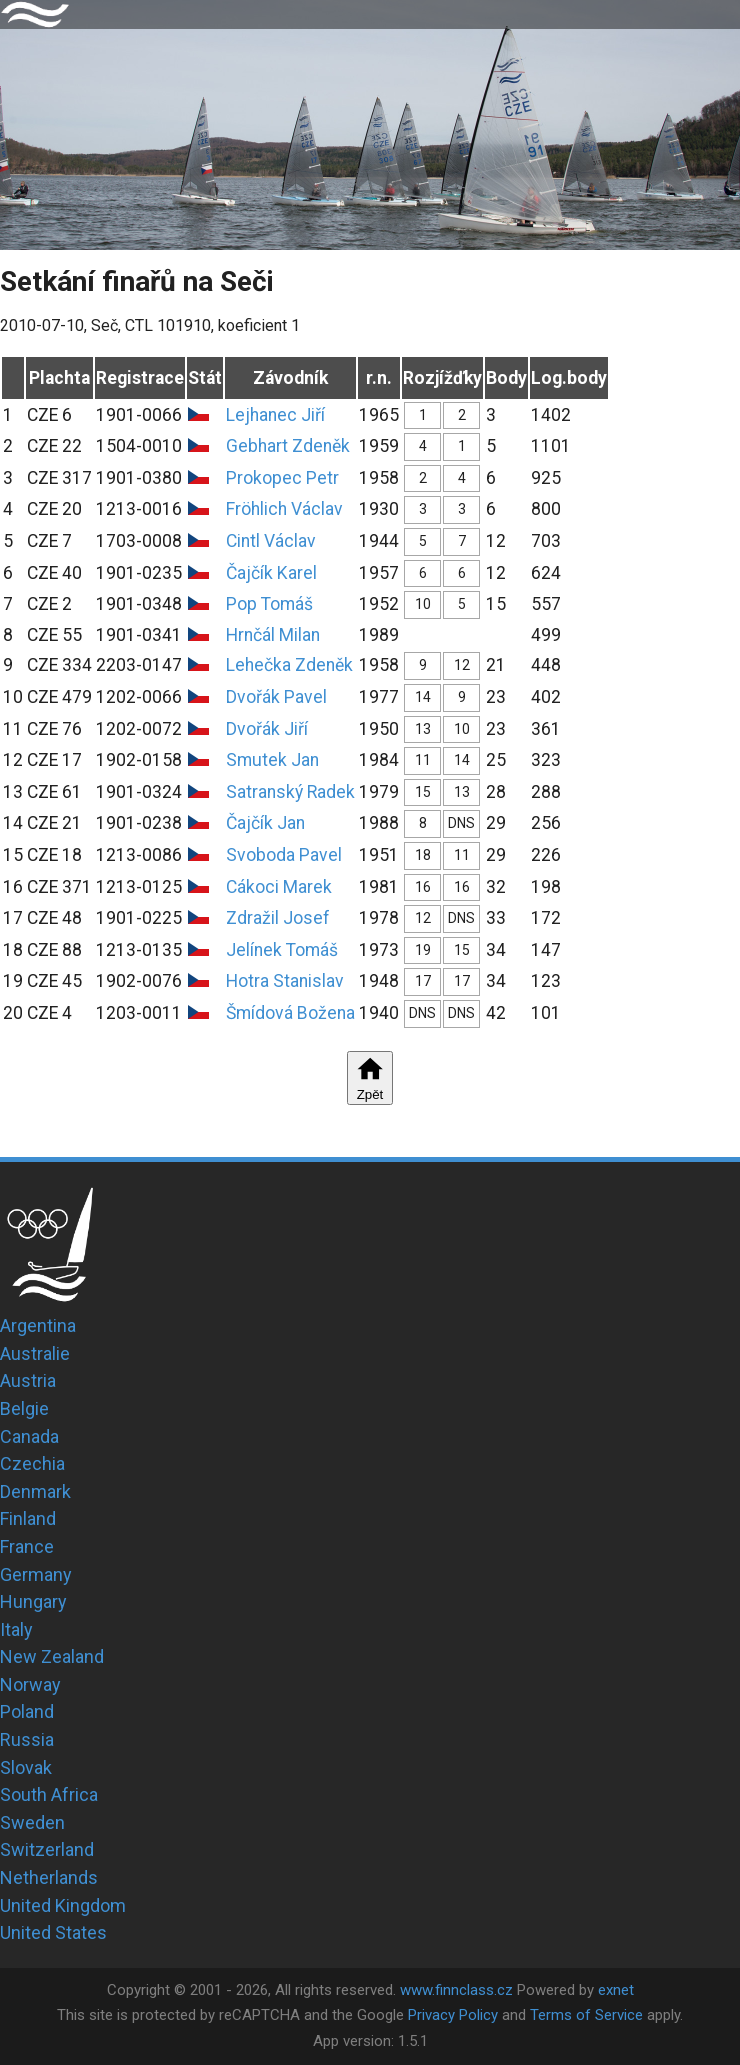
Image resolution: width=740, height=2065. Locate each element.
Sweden (32, 1822)
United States (53, 1932)
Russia (27, 1739)
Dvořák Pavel (276, 697)
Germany (36, 1574)
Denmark (35, 1491)
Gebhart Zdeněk (288, 446)
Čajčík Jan (265, 823)
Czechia (32, 1463)
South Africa (49, 1794)
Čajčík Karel (271, 573)
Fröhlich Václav (284, 509)
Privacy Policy (453, 2015)
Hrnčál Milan (273, 635)
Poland (27, 1711)
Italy (16, 1629)
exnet (616, 1990)
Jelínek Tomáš (282, 950)
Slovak (26, 1767)
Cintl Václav (271, 541)
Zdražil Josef (278, 918)
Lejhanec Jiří (275, 415)
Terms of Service (586, 2015)
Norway (30, 1684)
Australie (35, 1353)
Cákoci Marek (279, 887)
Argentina (38, 1325)
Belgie (24, 1408)
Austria (28, 1380)
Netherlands (49, 1877)
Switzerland (47, 1849)
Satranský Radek (290, 792)
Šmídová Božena (290, 1013)
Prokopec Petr (282, 478)
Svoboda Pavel (284, 855)
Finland (28, 1518)
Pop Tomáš (269, 604)
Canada (29, 1436)
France (27, 1546)
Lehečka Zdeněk (289, 665)
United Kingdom (63, 1905)
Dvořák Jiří (267, 729)
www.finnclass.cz (456, 1990)
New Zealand (52, 1656)
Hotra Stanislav (285, 981)
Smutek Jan (272, 760)
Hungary (33, 1601)
